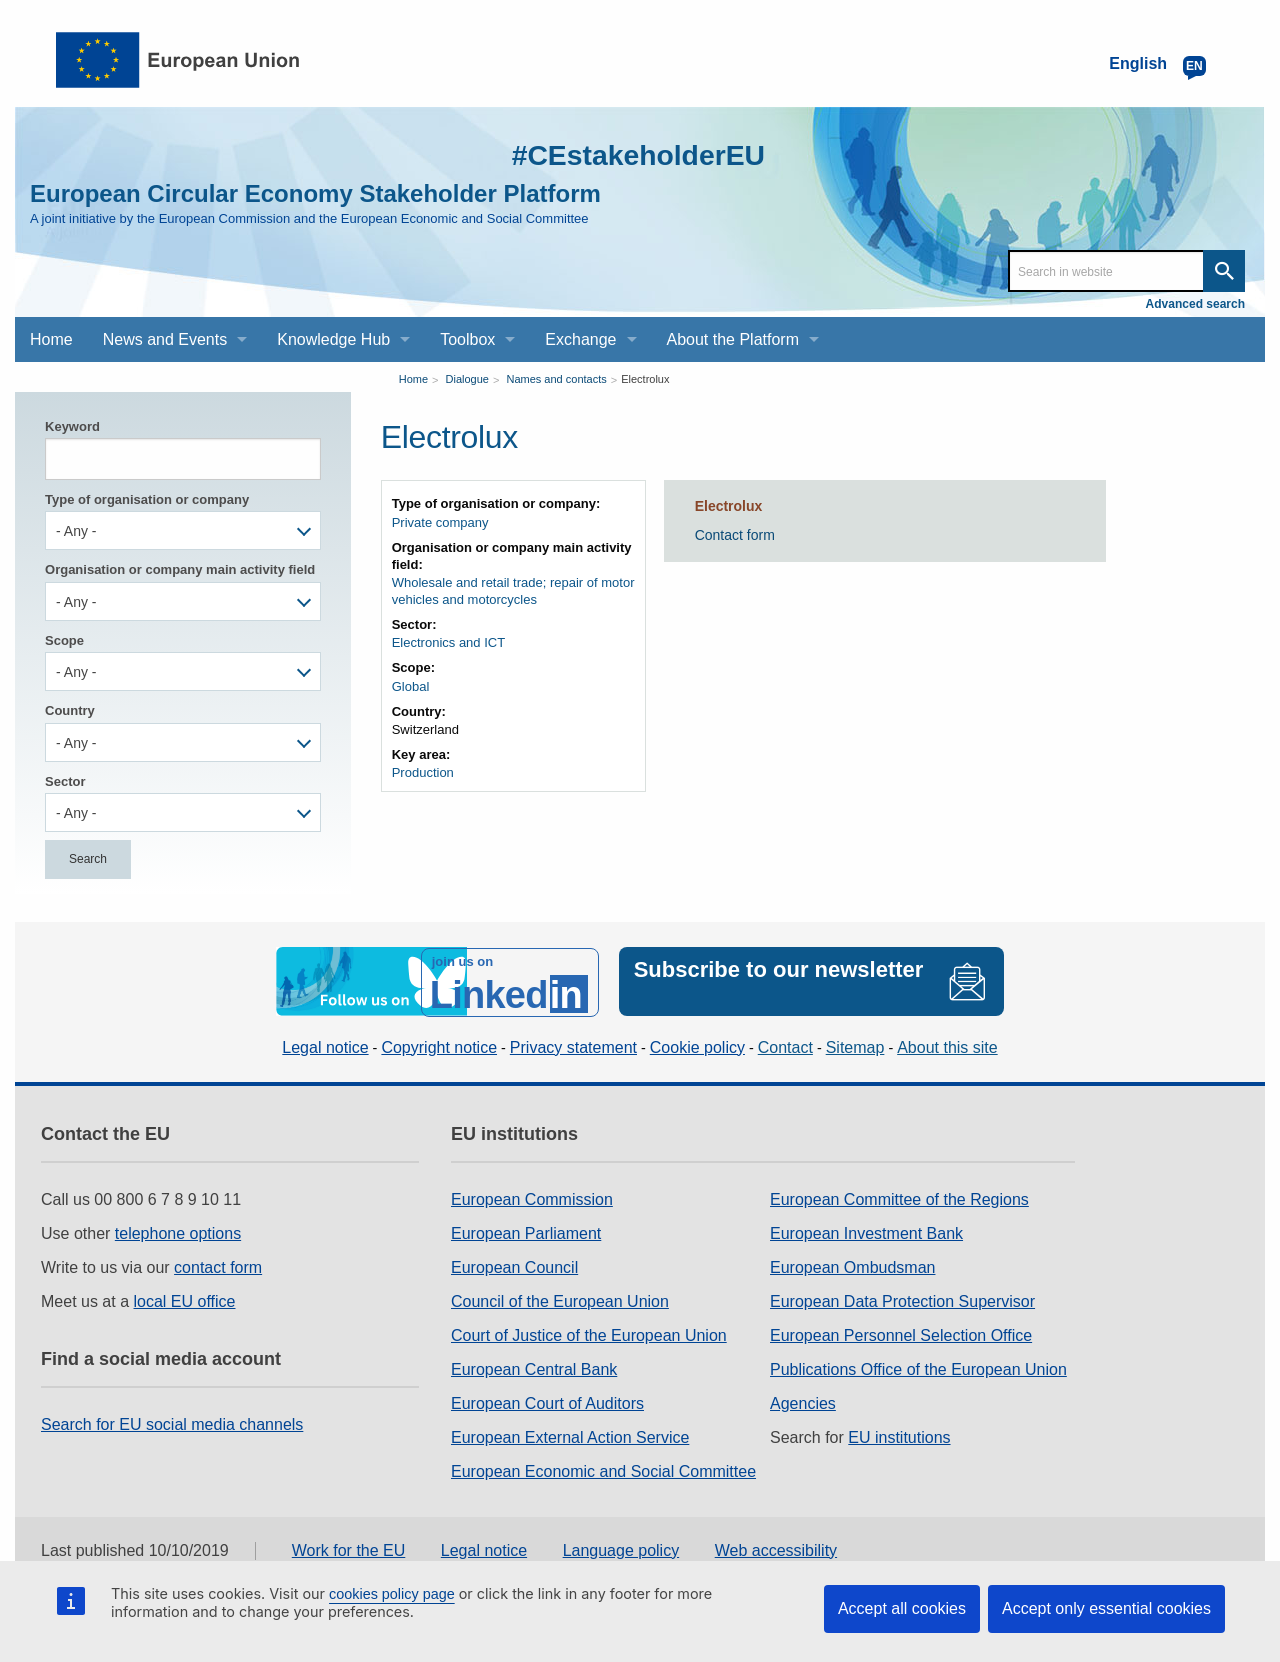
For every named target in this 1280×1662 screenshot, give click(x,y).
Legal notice (325, 1045)
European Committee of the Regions (899, 1197)
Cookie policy (697, 1045)
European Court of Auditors (547, 1401)
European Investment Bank (866, 1231)
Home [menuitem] (51, 339)
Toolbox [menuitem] (467, 339)
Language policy (621, 1548)
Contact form (735, 535)
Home (413, 379)
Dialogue (467, 379)
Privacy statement (573, 1045)
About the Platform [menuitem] (733, 339)
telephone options (178, 1231)
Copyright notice (439, 1045)
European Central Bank (534, 1367)
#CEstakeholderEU (631, 154)
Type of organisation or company (147, 499)
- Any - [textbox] (76, 531)
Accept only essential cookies (1106, 1608)
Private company (440, 522)
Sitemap (855, 1045)
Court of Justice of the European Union (589, 1333)
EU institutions (899, 1435)
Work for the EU (349, 1548)
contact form (218, 1265)
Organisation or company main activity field (180, 569)
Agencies (803, 1401)
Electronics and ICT (448, 642)
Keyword (72, 426)
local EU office (185, 1299)
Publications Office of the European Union (918, 1367)
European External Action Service (570, 1435)
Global (411, 686)
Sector (65, 781)
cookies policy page (392, 1594)
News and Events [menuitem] (165, 339)
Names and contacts (556, 379)
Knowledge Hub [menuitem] (333, 339)
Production (423, 772)
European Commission (532, 1197)
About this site (947, 1045)
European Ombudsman (852, 1265)
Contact (785, 1045)
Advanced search (1195, 304)
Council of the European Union (560, 1299)
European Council (514, 1265)
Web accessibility (776, 1548)
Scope (64, 640)
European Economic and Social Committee (603, 1469)
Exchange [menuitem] (580, 339)
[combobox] (183, 530)
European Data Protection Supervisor (902, 1299)
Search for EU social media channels (172, 1422)
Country (70, 710)
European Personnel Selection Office (901, 1333)
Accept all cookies (902, 1608)
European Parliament (526, 1231)
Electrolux (645, 379)
